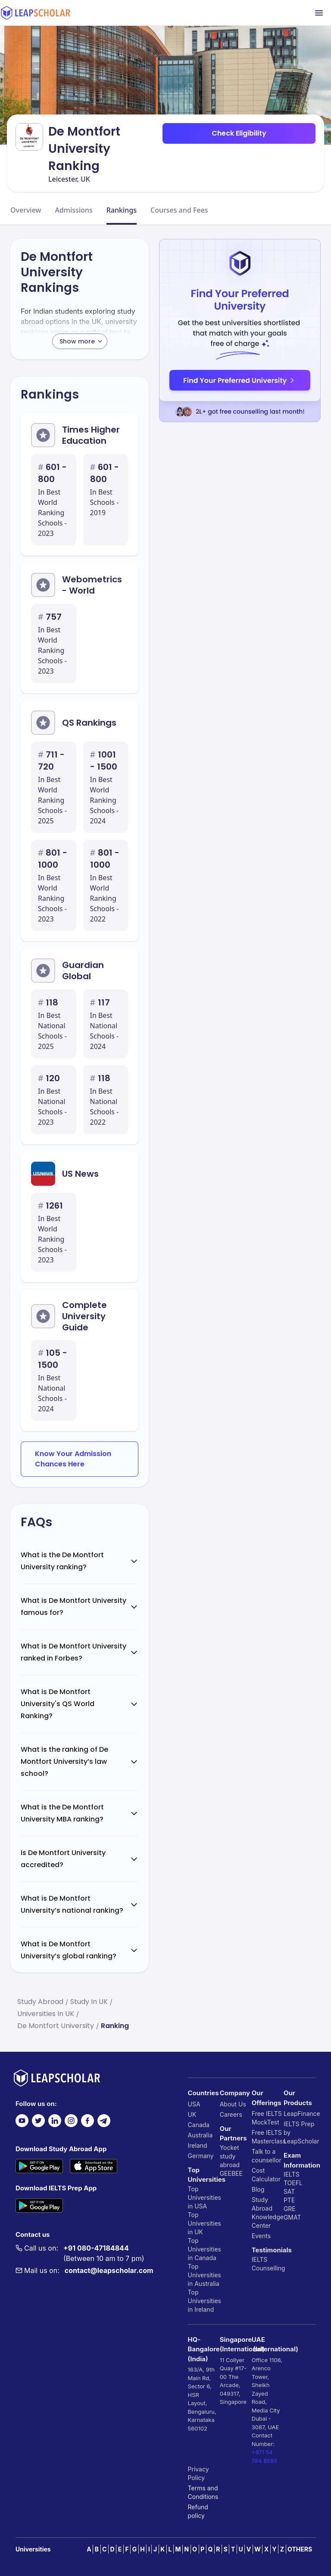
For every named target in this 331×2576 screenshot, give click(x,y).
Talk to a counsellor (266, 2156)
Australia (200, 2135)
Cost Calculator (266, 2175)
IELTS (260, 2259)
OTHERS (299, 2549)
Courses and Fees (179, 210)
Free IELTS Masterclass (268, 2137)
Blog (258, 2189)
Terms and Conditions (203, 2492)
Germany (201, 2155)
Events (261, 2235)
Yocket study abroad (230, 2156)
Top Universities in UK (204, 2223)
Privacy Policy (198, 2473)
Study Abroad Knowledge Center (268, 2212)
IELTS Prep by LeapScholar (299, 2132)
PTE (289, 2200)
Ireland (197, 2145)
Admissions (73, 210)
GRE (290, 2208)
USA (194, 2104)
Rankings (121, 210)
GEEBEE (231, 2173)
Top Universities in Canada (204, 2249)
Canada (199, 2124)
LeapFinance (299, 2113)
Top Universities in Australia (204, 2275)
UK (192, 2114)
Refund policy (198, 2511)
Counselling (268, 2268)
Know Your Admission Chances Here (73, 1459)
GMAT (292, 2217)
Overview (25, 210)
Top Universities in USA (204, 2197)
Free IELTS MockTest (267, 2118)
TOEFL (293, 2182)
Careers (231, 2114)
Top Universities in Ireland (204, 2300)
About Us (233, 2104)
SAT (289, 2191)
